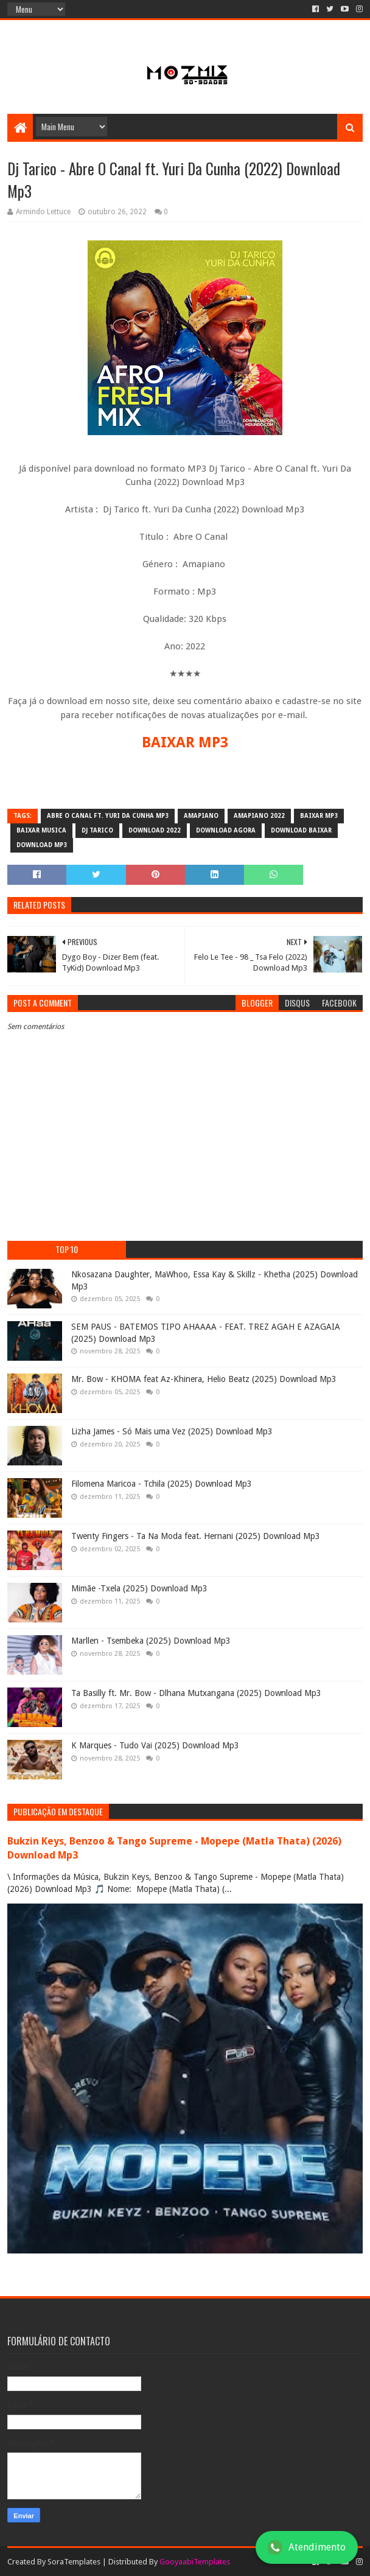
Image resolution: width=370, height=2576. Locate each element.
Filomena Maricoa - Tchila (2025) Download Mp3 (161, 1484)
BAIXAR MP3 (185, 742)
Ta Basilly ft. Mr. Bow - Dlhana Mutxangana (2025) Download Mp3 (196, 1693)
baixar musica (41, 830)
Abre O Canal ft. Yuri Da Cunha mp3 (108, 815)
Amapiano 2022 (259, 815)
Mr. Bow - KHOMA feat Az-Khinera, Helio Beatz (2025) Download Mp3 (204, 1379)
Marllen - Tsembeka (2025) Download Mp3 (151, 1641)
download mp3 (41, 845)
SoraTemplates (73, 2561)
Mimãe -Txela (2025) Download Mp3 (139, 1588)
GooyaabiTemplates (194, 2561)
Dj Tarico (97, 830)
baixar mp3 (319, 815)
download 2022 (154, 830)
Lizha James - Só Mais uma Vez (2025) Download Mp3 (172, 1431)
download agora (226, 830)
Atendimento (307, 2547)
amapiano (201, 815)
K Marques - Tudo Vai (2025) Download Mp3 (155, 1745)
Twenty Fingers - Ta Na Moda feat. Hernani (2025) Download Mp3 (195, 1536)
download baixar (301, 830)
